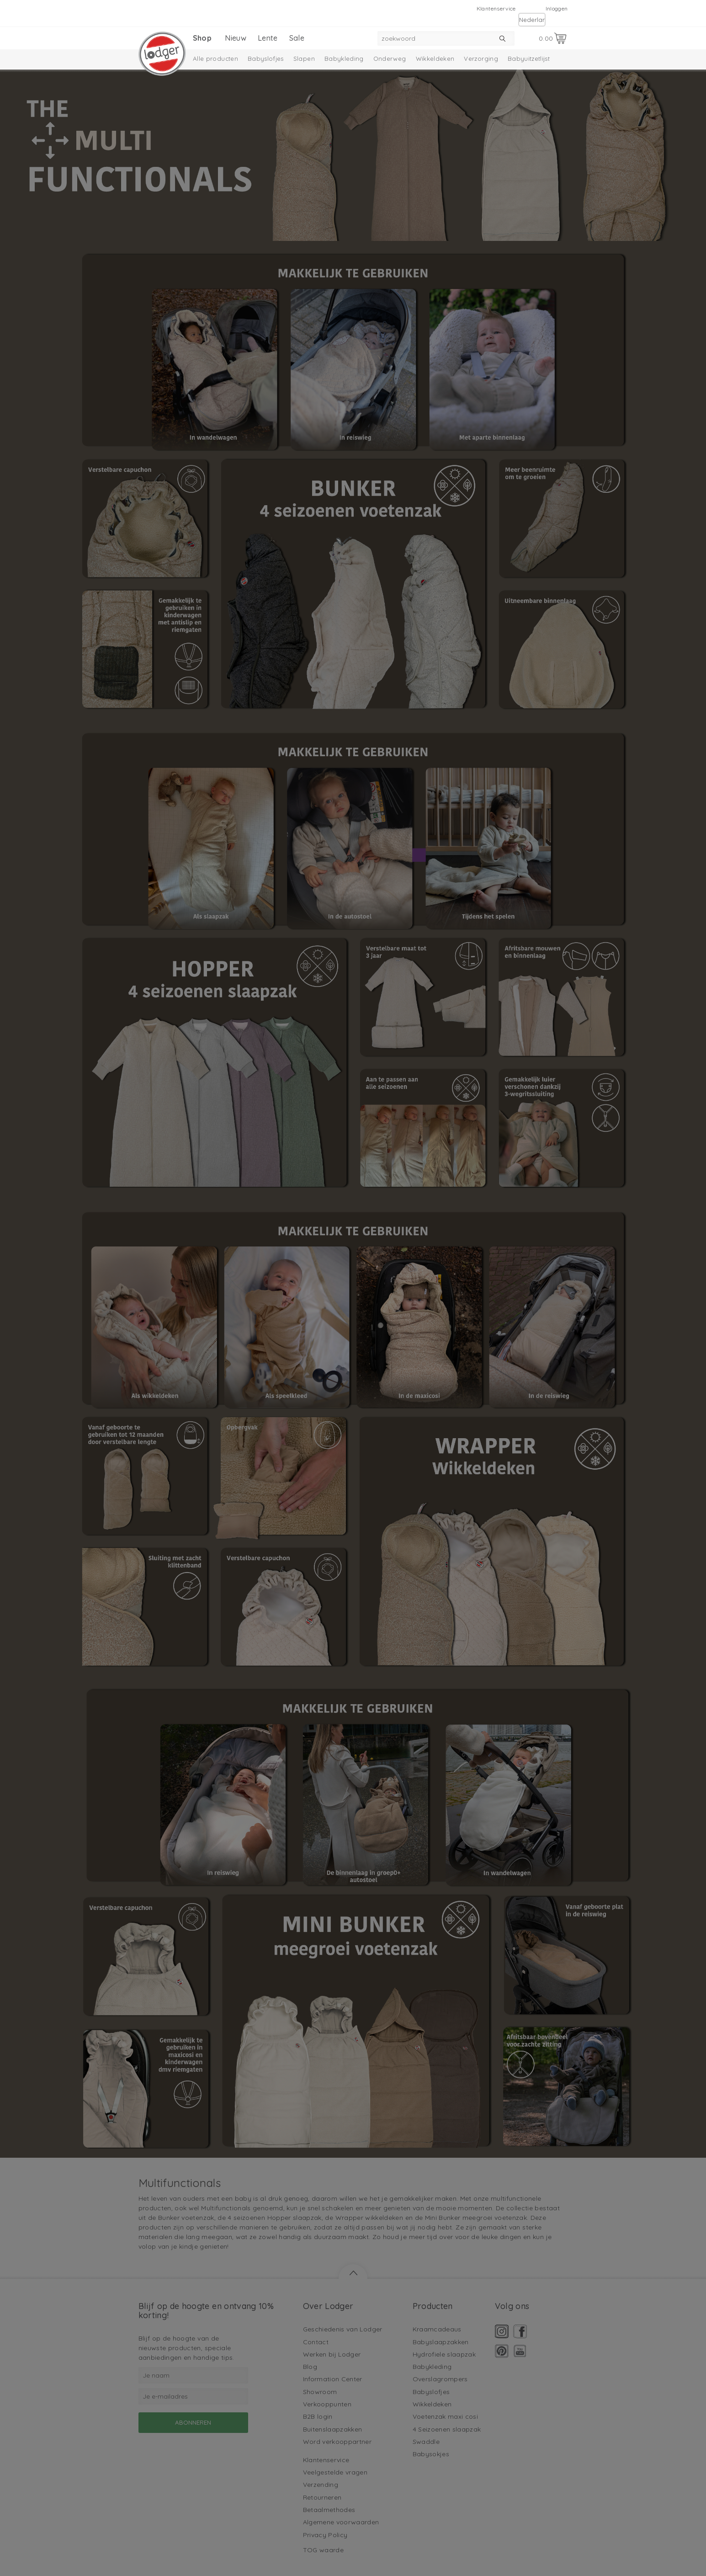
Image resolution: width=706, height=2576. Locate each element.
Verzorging (481, 58)
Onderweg (389, 58)
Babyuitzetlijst (529, 58)
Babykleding (344, 58)
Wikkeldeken (435, 58)
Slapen (304, 58)
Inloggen (557, 8)
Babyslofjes (266, 58)
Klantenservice (496, 8)
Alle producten (215, 58)
